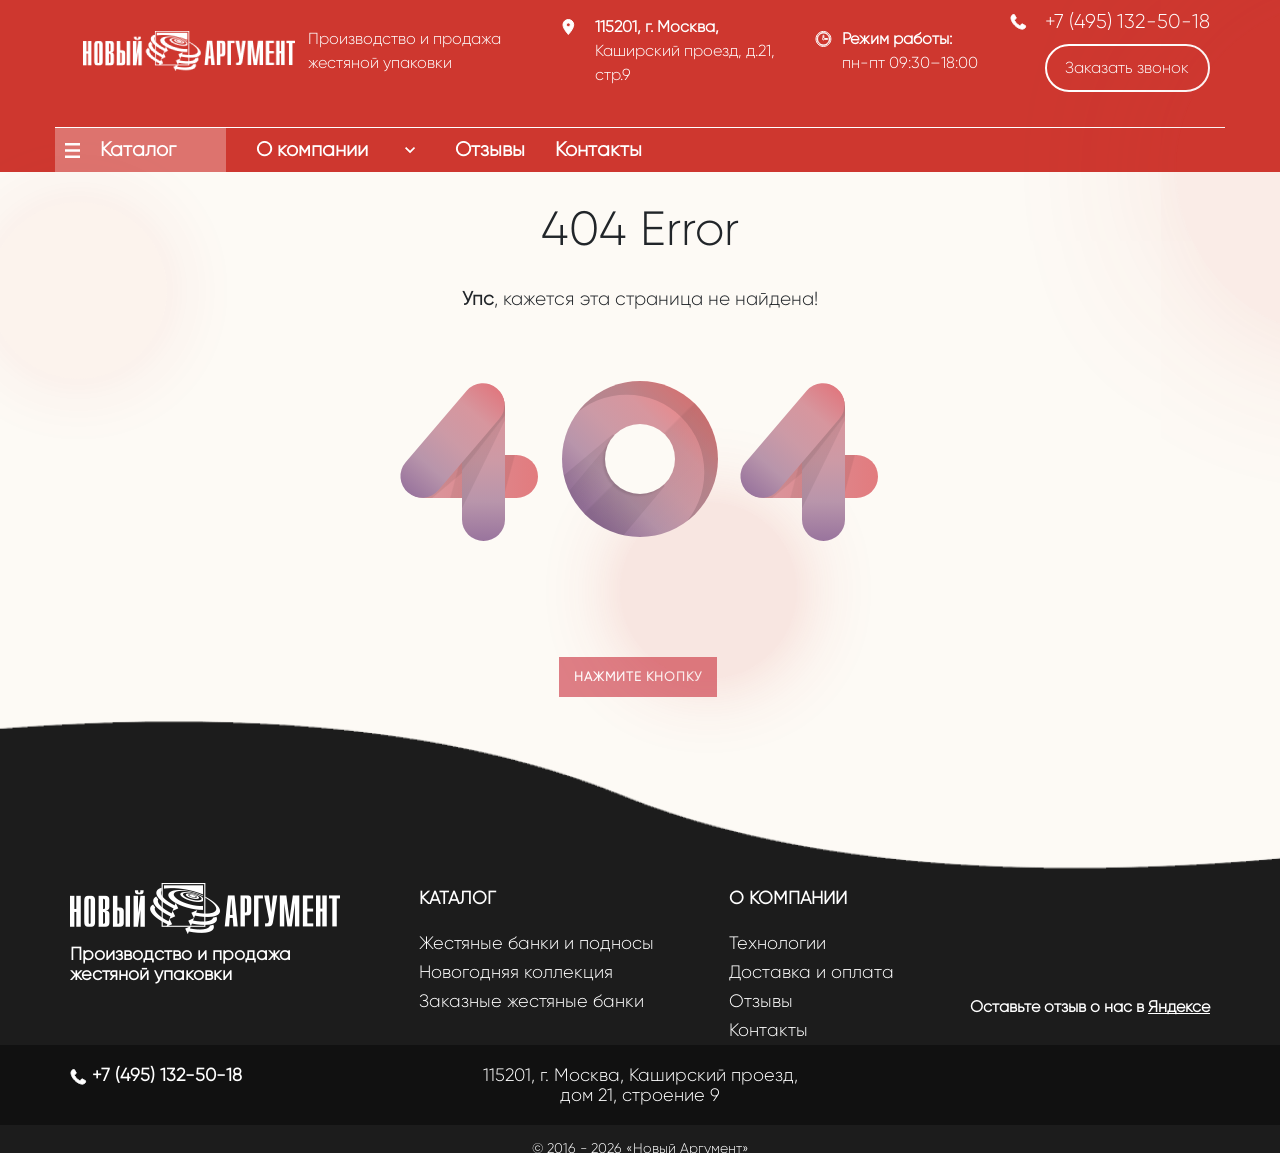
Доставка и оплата (811, 972)
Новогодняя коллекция (516, 972)
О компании (788, 898)
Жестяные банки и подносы (536, 943)
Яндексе (1179, 1006)
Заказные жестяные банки (531, 1001)
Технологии (777, 943)
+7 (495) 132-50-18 (1127, 21)
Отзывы (761, 1001)
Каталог (457, 898)
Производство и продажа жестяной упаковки (180, 964)
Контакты (768, 1030)
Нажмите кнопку (638, 676)
